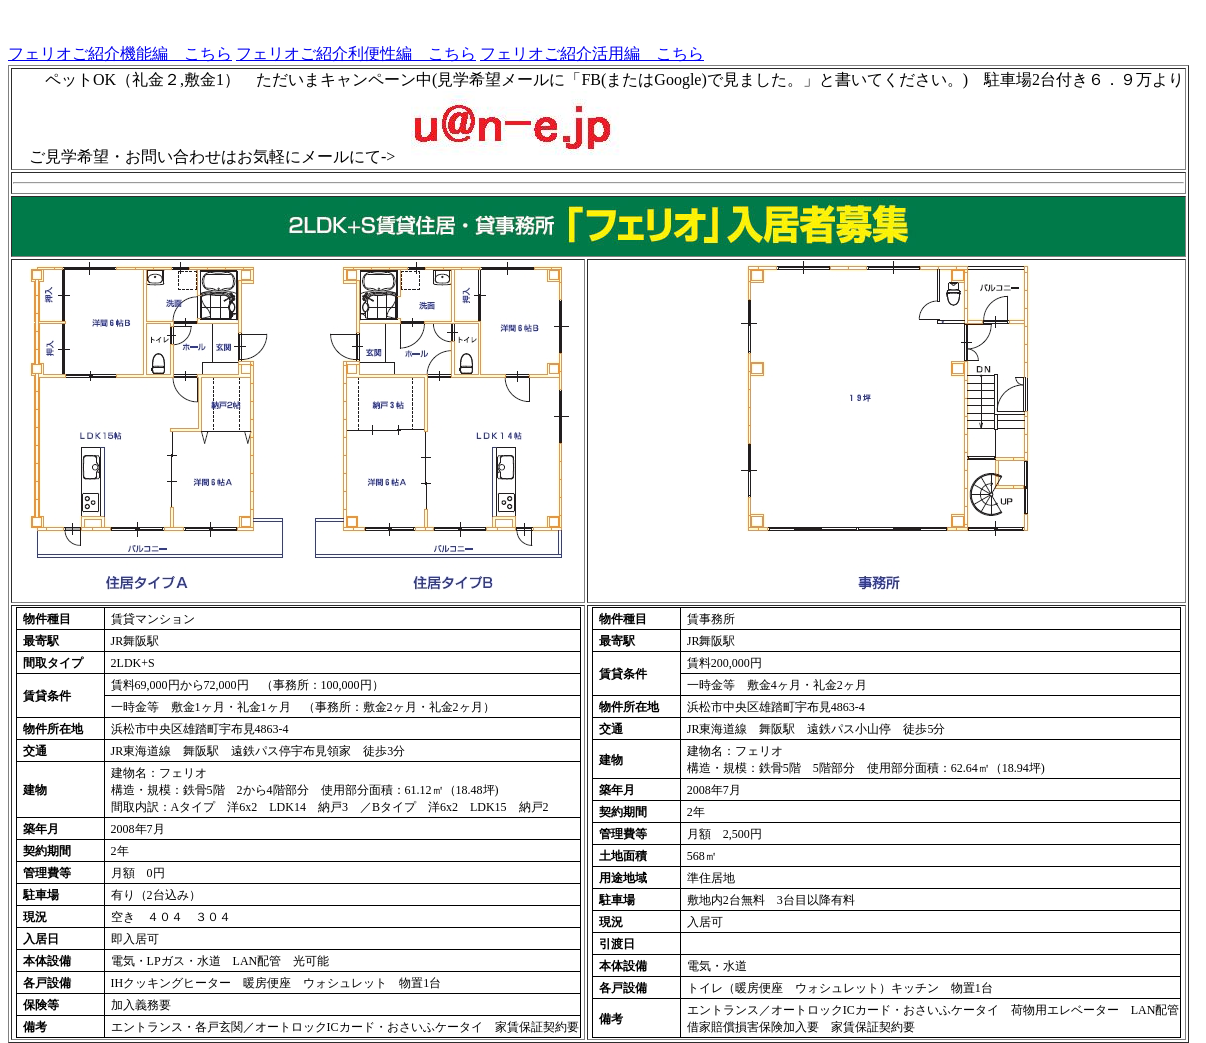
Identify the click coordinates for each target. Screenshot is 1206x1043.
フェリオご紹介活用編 (560, 53)
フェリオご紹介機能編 (88, 53)
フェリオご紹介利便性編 (324, 53)
